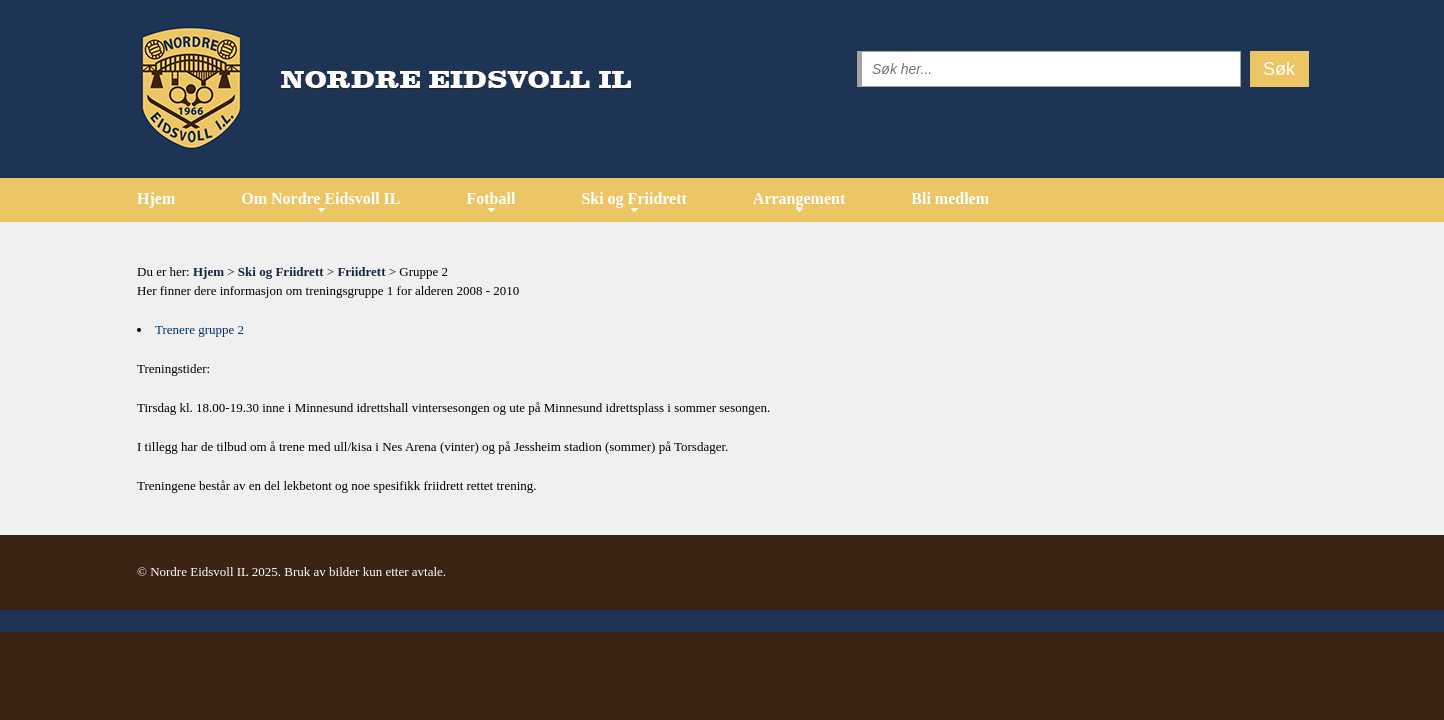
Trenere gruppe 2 (199, 329)
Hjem (156, 198)
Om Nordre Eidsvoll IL (320, 198)
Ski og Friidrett (633, 198)
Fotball (490, 198)
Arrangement (799, 198)
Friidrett (361, 271)
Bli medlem (950, 198)
